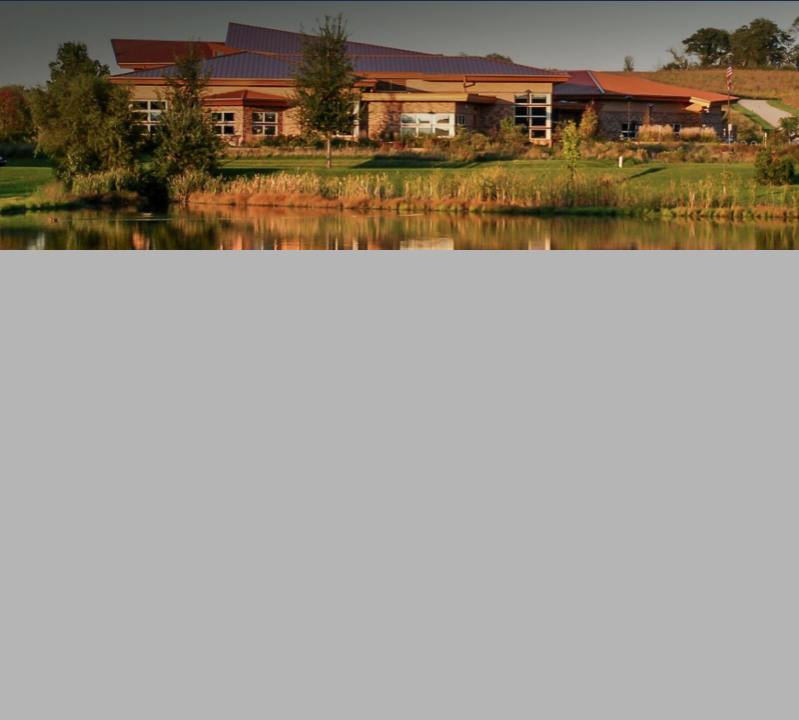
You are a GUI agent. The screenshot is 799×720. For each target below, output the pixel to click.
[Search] (368, 389)
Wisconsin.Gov (121, 19)
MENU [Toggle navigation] (400, 325)
